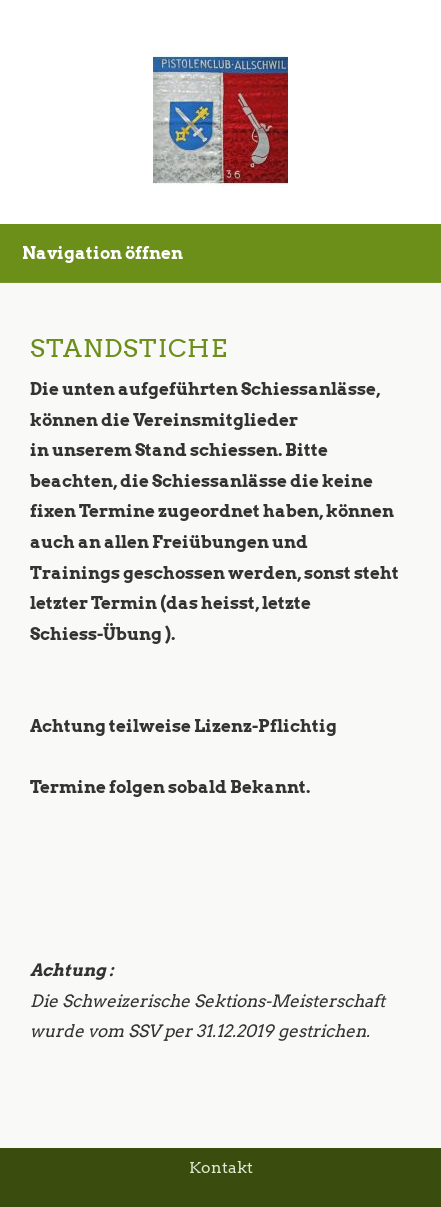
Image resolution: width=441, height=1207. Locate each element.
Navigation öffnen (102, 253)
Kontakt (221, 1167)
